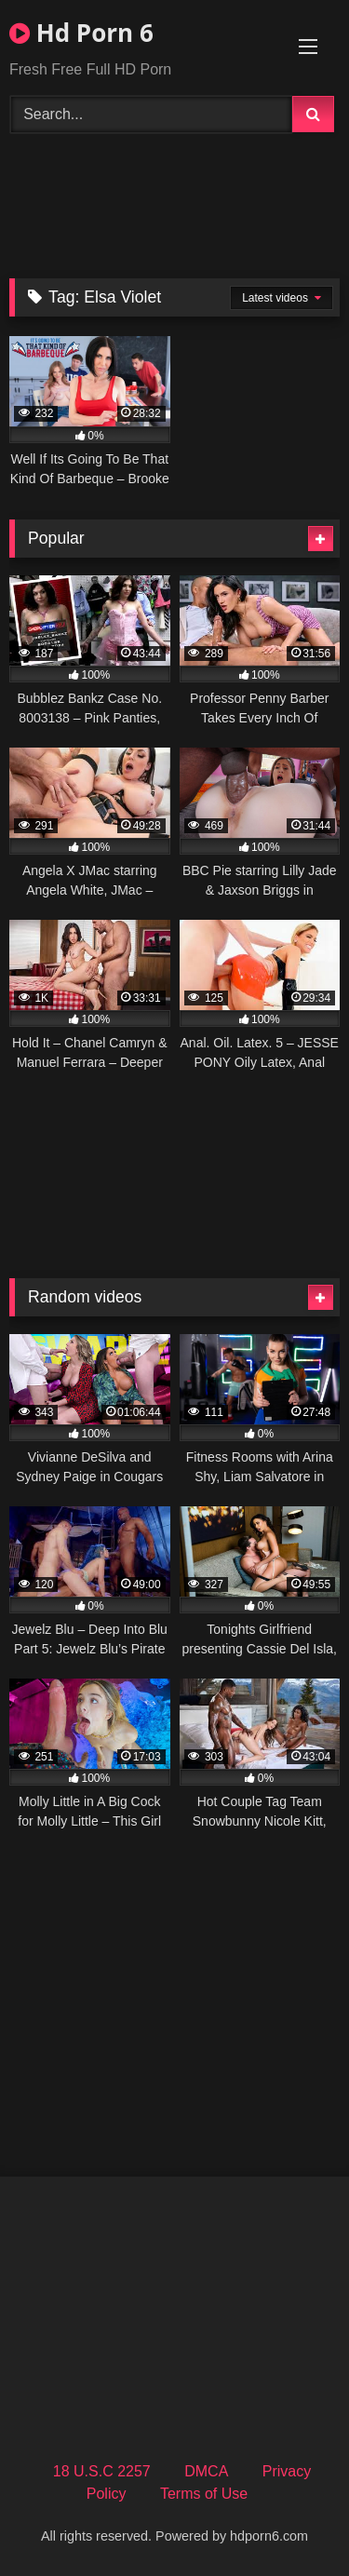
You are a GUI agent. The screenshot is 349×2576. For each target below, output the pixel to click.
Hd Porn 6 (81, 32)
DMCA (206, 2471)
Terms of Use (204, 2494)
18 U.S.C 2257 (102, 2471)
